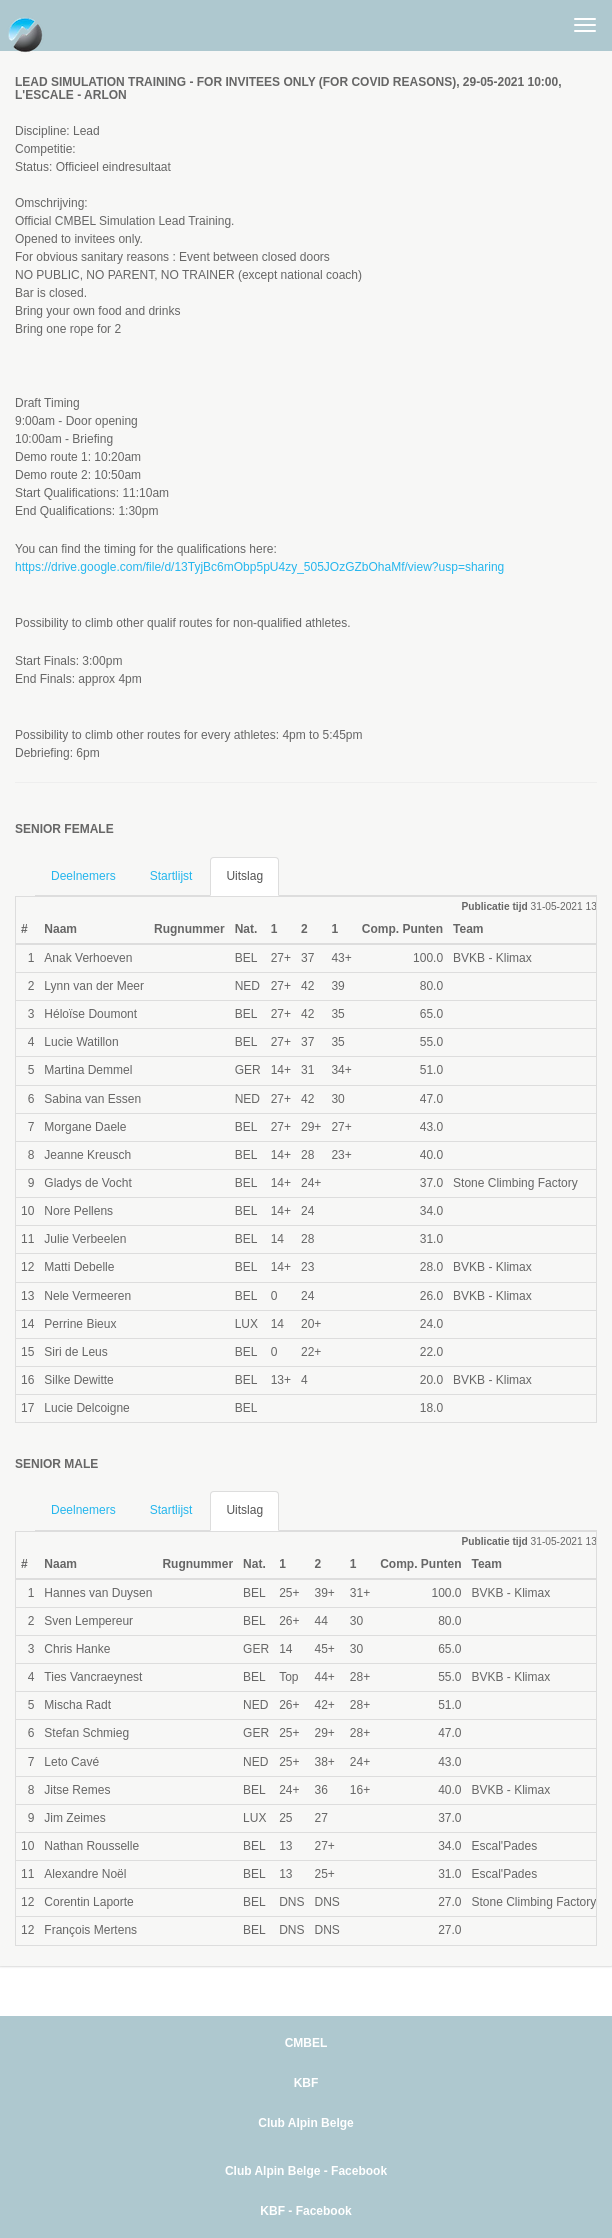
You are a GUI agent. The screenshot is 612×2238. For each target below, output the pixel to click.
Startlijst (171, 876)
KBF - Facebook (305, 2211)
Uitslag (244, 876)
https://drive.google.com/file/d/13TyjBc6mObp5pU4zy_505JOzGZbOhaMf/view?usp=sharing (259, 567)
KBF (306, 2083)
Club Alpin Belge (306, 2123)
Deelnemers (83, 876)
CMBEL (306, 2043)
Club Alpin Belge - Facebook (306, 2171)
